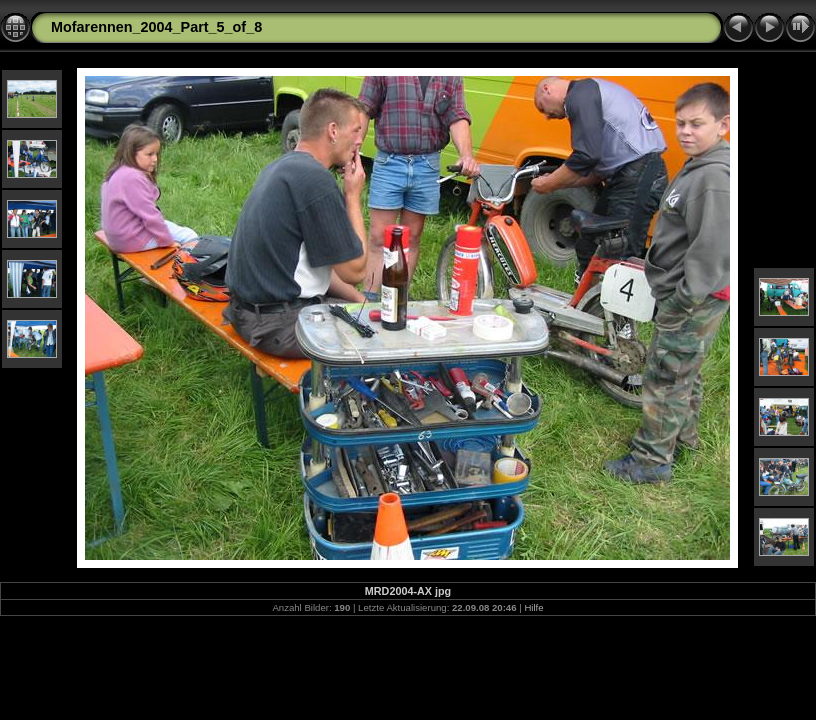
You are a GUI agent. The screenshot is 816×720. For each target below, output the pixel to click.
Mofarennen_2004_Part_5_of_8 (156, 27)
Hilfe (533, 607)
